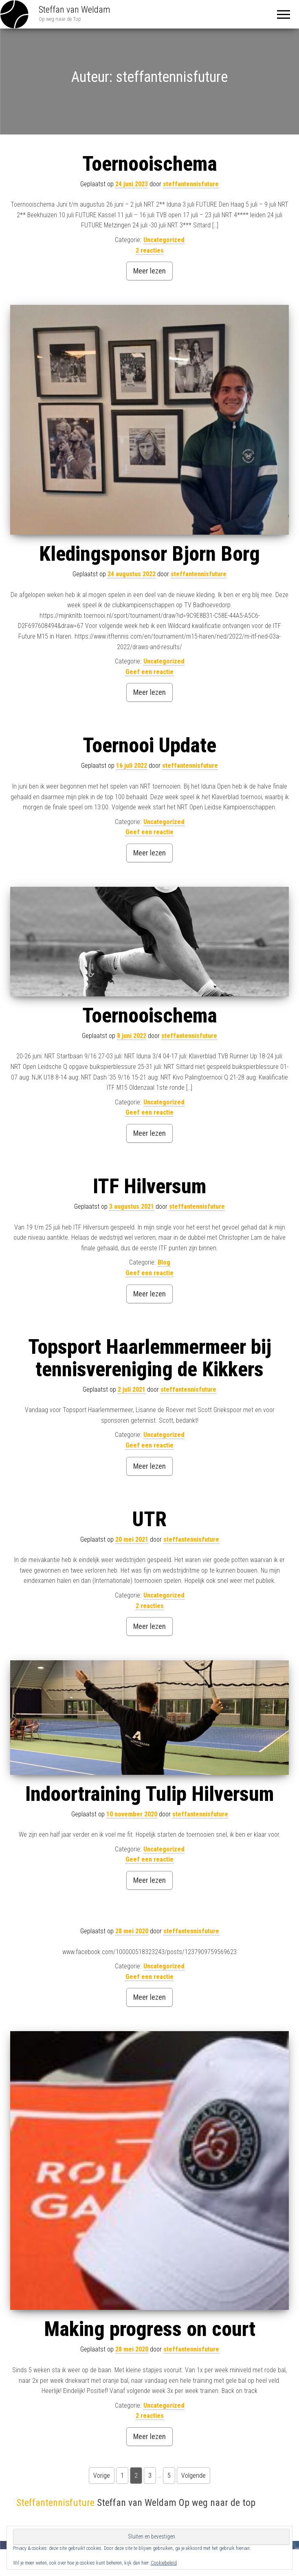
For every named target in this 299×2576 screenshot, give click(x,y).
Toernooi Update (149, 745)
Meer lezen (149, 271)
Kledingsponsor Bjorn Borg (149, 554)
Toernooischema (149, 164)
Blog (164, 1262)
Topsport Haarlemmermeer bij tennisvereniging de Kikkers (149, 1358)
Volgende (193, 2475)
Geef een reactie (149, 672)
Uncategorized (164, 240)
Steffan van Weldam (74, 9)
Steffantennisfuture (55, 2502)
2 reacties (150, 250)
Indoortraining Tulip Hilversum (149, 1794)
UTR (149, 1519)
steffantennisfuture (191, 184)
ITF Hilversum (149, 1186)
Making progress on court (149, 2329)
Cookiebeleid (164, 2563)
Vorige (101, 2475)
